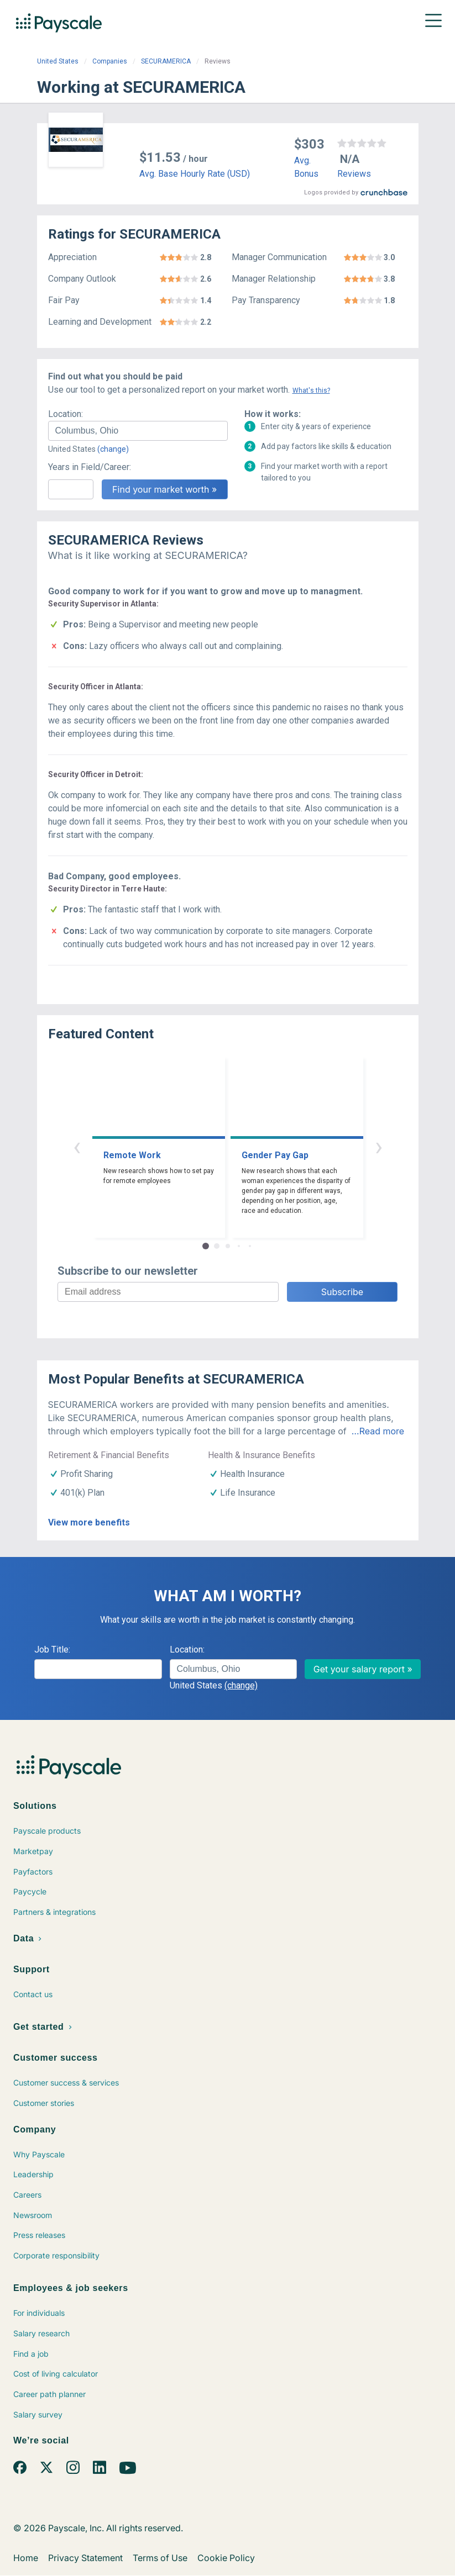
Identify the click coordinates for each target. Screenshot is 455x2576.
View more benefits (89, 1522)
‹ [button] (77, 1146)
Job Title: (52, 1649)
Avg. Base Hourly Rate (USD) (194, 173)
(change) (113, 449)
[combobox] (138, 431)
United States (58, 61)
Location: (65, 414)
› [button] (379, 1146)
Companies (109, 61)
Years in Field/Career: (89, 467)
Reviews (354, 173)
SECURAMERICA (166, 61)
